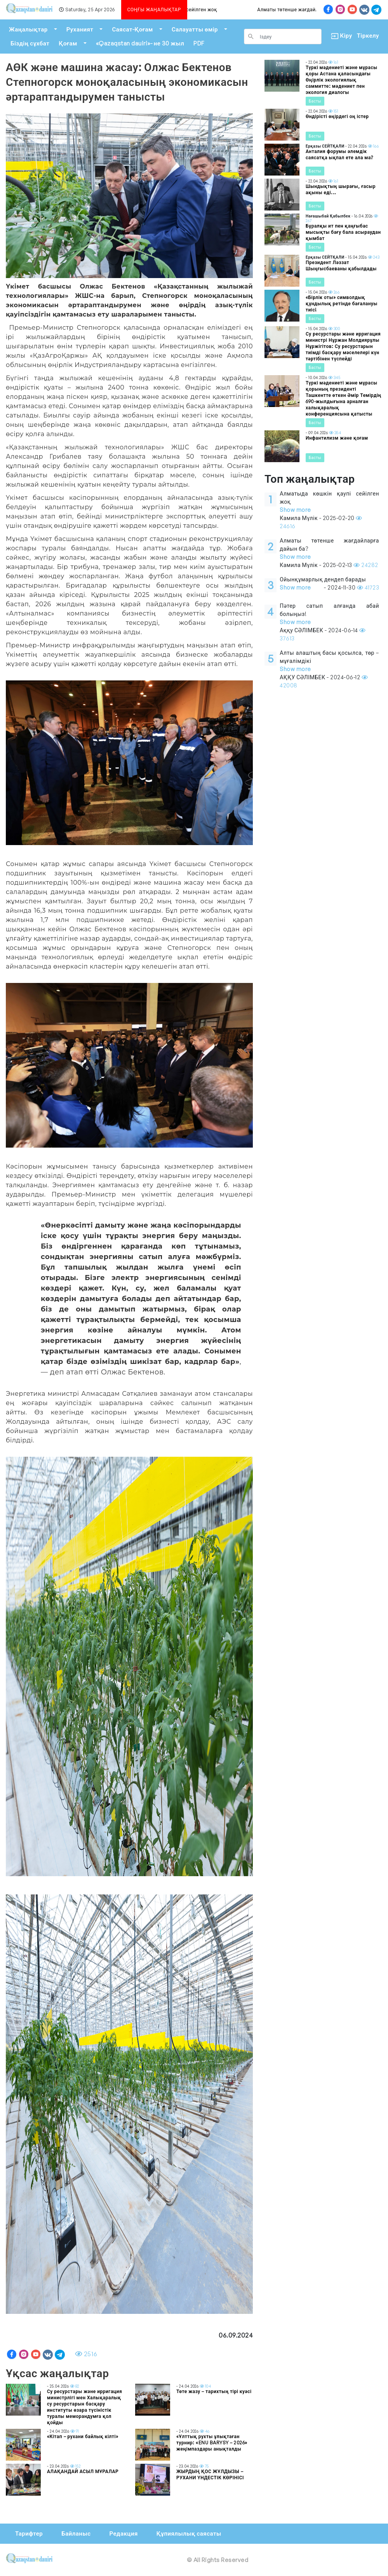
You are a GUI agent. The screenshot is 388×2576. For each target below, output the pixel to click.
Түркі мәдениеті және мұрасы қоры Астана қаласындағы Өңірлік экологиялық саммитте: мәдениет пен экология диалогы (342, 79)
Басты (315, 101)
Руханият (80, 29)
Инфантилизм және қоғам (337, 438)
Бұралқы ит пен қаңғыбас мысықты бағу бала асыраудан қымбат (343, 232)
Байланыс (75, 2533)
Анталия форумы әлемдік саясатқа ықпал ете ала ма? (339, 154)
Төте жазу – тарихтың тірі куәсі (214, 2391)
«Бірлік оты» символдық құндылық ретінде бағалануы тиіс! (342, 303)
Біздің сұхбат (29, 43)
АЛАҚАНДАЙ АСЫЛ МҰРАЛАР (82, 2471)
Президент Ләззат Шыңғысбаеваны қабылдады (341, 265)
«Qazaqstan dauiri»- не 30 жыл (140, 43)
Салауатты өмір (195, 29)
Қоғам (68, 43)
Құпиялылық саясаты (189, 2533)
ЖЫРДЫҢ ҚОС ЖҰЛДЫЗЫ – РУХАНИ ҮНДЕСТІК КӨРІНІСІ (210, 2474)
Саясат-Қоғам (132, 29)
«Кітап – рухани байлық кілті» (82, 2436)
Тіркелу (368, 35)
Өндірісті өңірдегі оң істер (337, 116)
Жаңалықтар (28, 29)
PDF (198, 43)
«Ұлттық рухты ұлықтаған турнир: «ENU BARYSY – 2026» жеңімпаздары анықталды (211, 2442)
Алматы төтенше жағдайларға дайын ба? (313, 9)
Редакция (123, 2533)
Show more (295, 509)
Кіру (339, 36)
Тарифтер (29, 2533)
